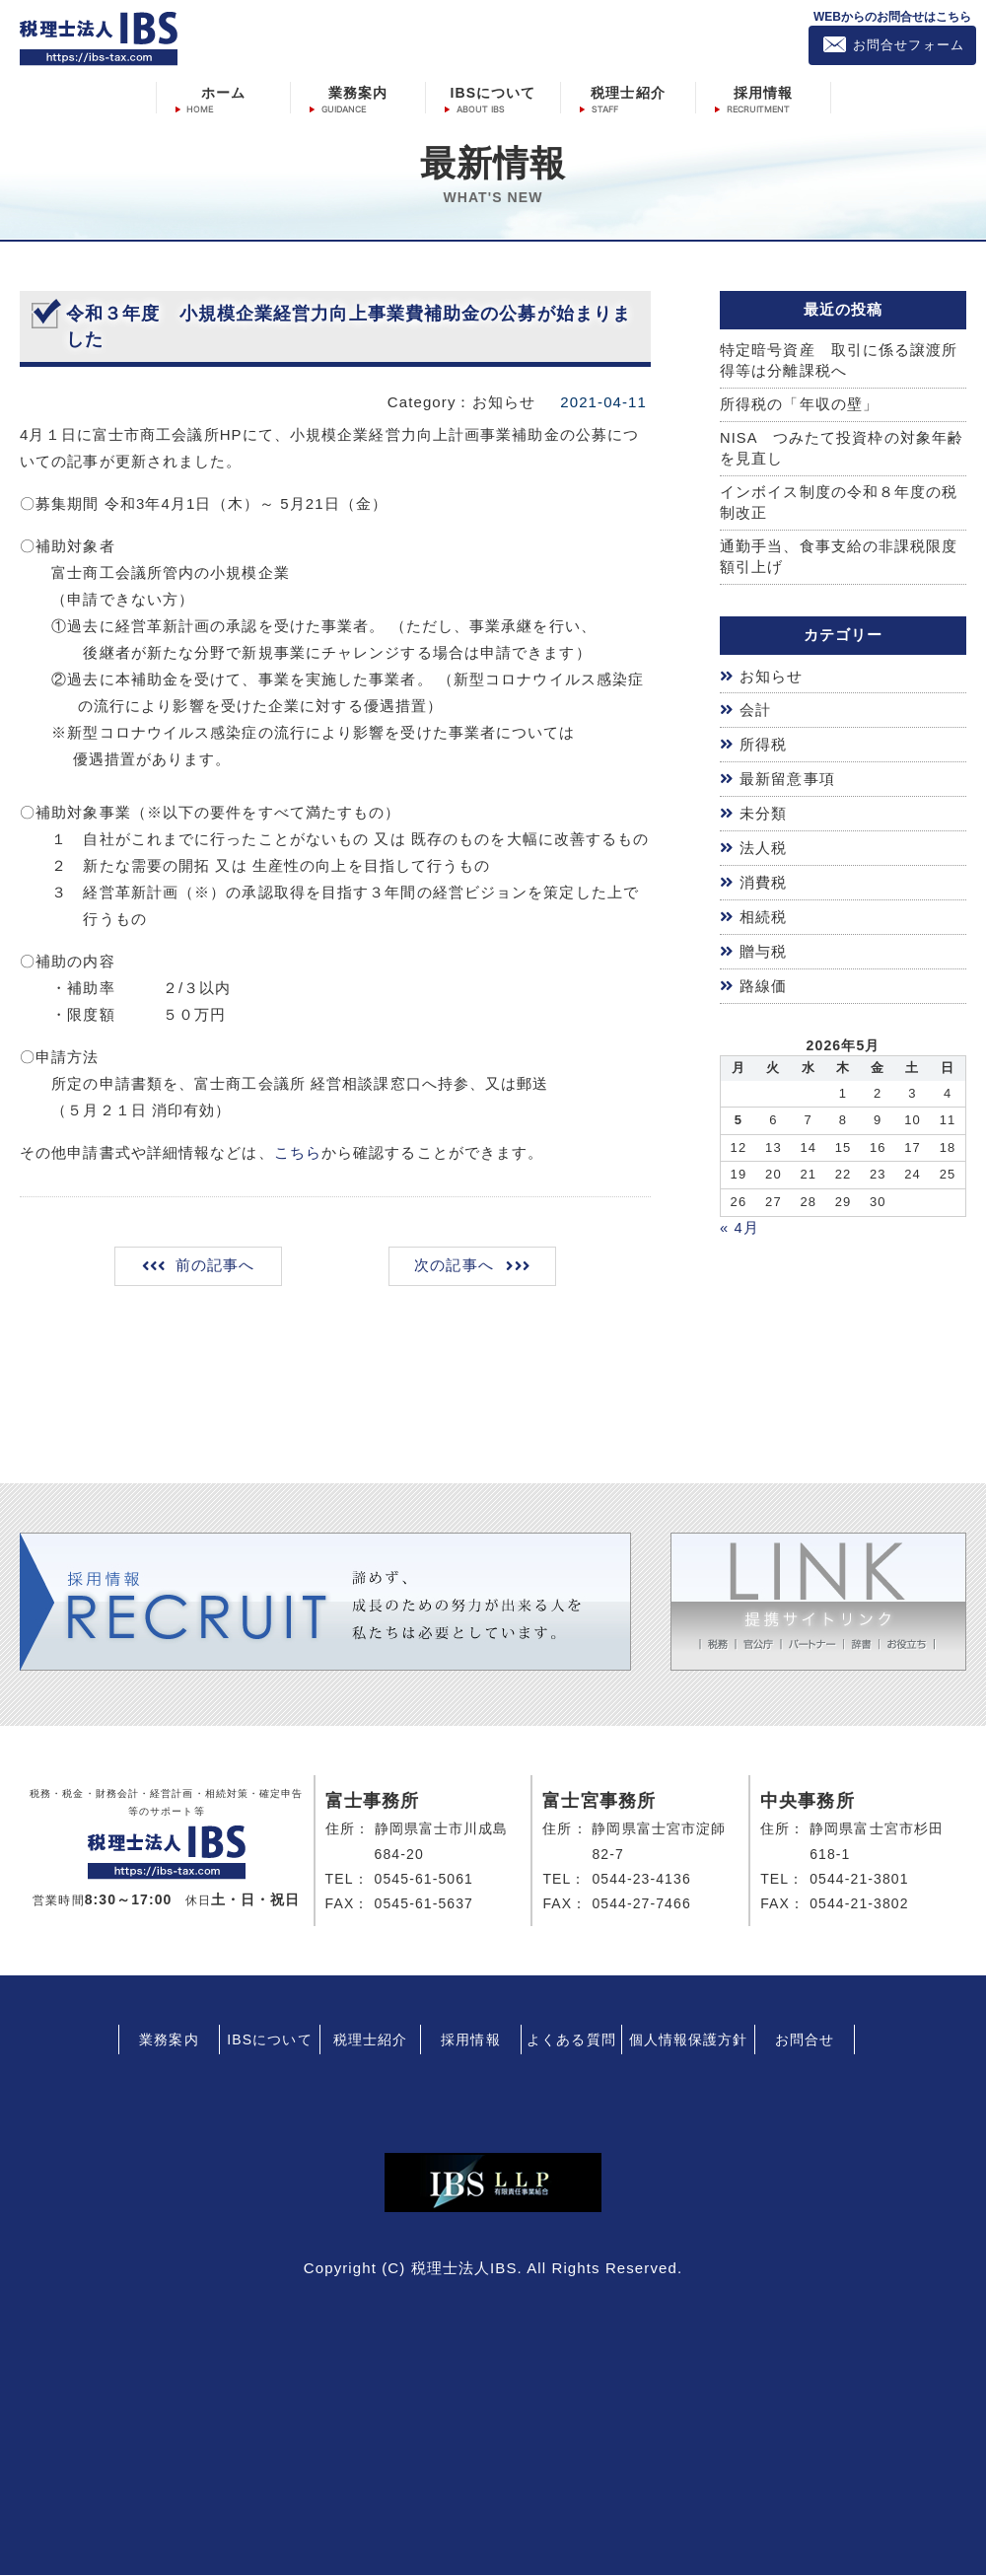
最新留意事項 (787, 780)
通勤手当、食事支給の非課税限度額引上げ (839, 559)
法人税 (763, 848)
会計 (755, 713)
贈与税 (763, 951)
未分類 (763, 815)
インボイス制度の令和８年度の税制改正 (839, 505)
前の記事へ (216, 1266)
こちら (297, 1152)
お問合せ (804, 2041)
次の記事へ (453, 1266)
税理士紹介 (628, 92)
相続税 (763, 916)
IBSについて (492, 92)
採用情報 (763, 92)
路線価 (763, 984)
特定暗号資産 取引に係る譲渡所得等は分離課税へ (839, 360)
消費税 (763, 883)
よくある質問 (571, 2041)
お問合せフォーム (908, 44)
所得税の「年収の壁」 (799, 404)
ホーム (223, 92)
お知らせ (771, 679)
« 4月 (739, 1225)
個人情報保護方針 (688, 2041)
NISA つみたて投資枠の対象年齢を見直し (842, 449)
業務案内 (357, 92)
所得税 (763, 747)
